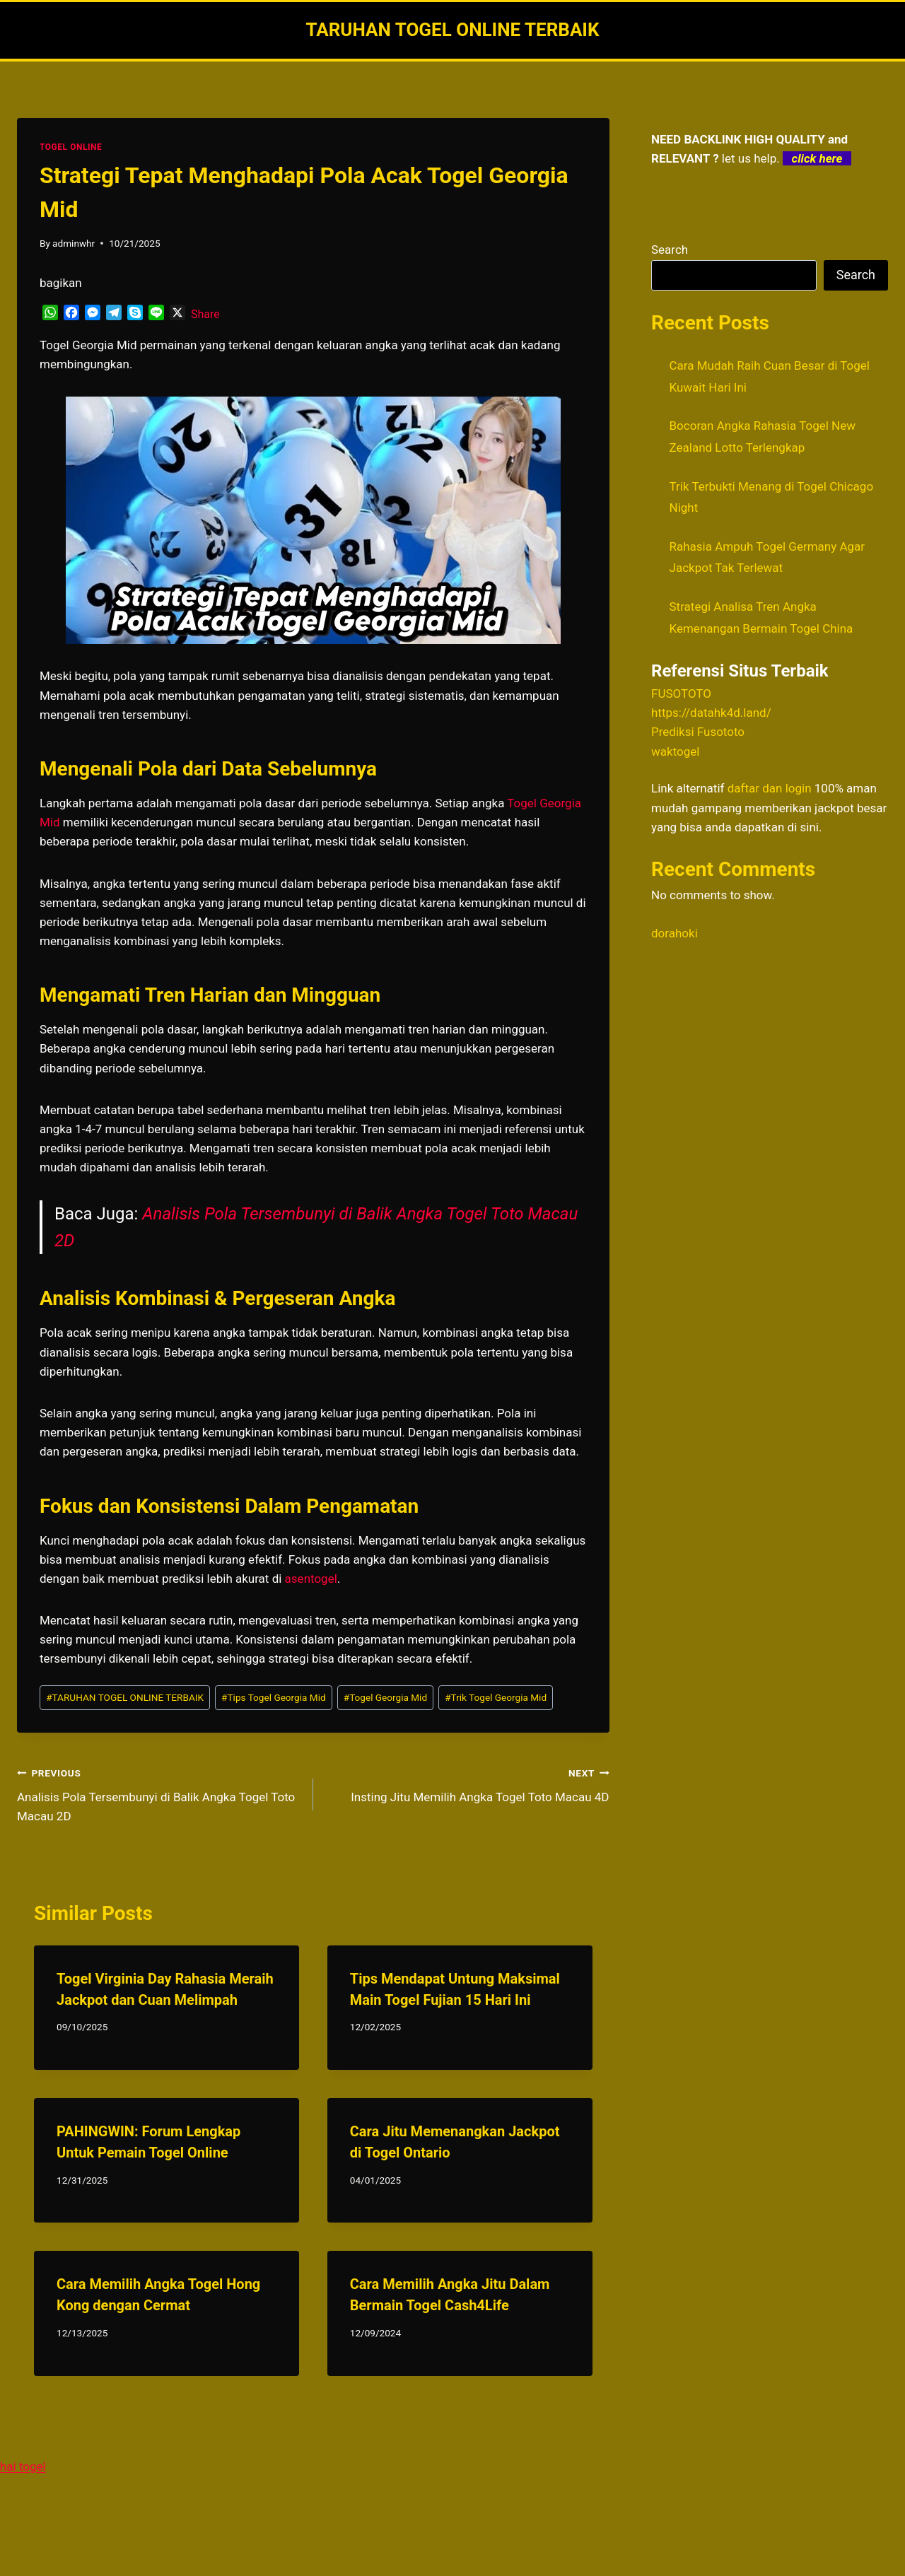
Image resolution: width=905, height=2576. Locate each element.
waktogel (675, 751)
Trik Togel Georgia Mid (496, 1697)
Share (205, 314)
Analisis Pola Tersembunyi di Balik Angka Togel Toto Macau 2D (159, 1793)
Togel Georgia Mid (385, 1697)
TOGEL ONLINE (71, 147)
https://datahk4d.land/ (711, 713)
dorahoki (674, 933)
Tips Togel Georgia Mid (273, 1697)
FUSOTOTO (681, 693)
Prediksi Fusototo (698, 732)
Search (669, 249)
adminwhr (73, 243)
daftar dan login (770, 788)
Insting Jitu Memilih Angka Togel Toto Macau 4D (467, 1784)
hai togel (23, 2466)
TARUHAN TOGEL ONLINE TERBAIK (125, 1697)
